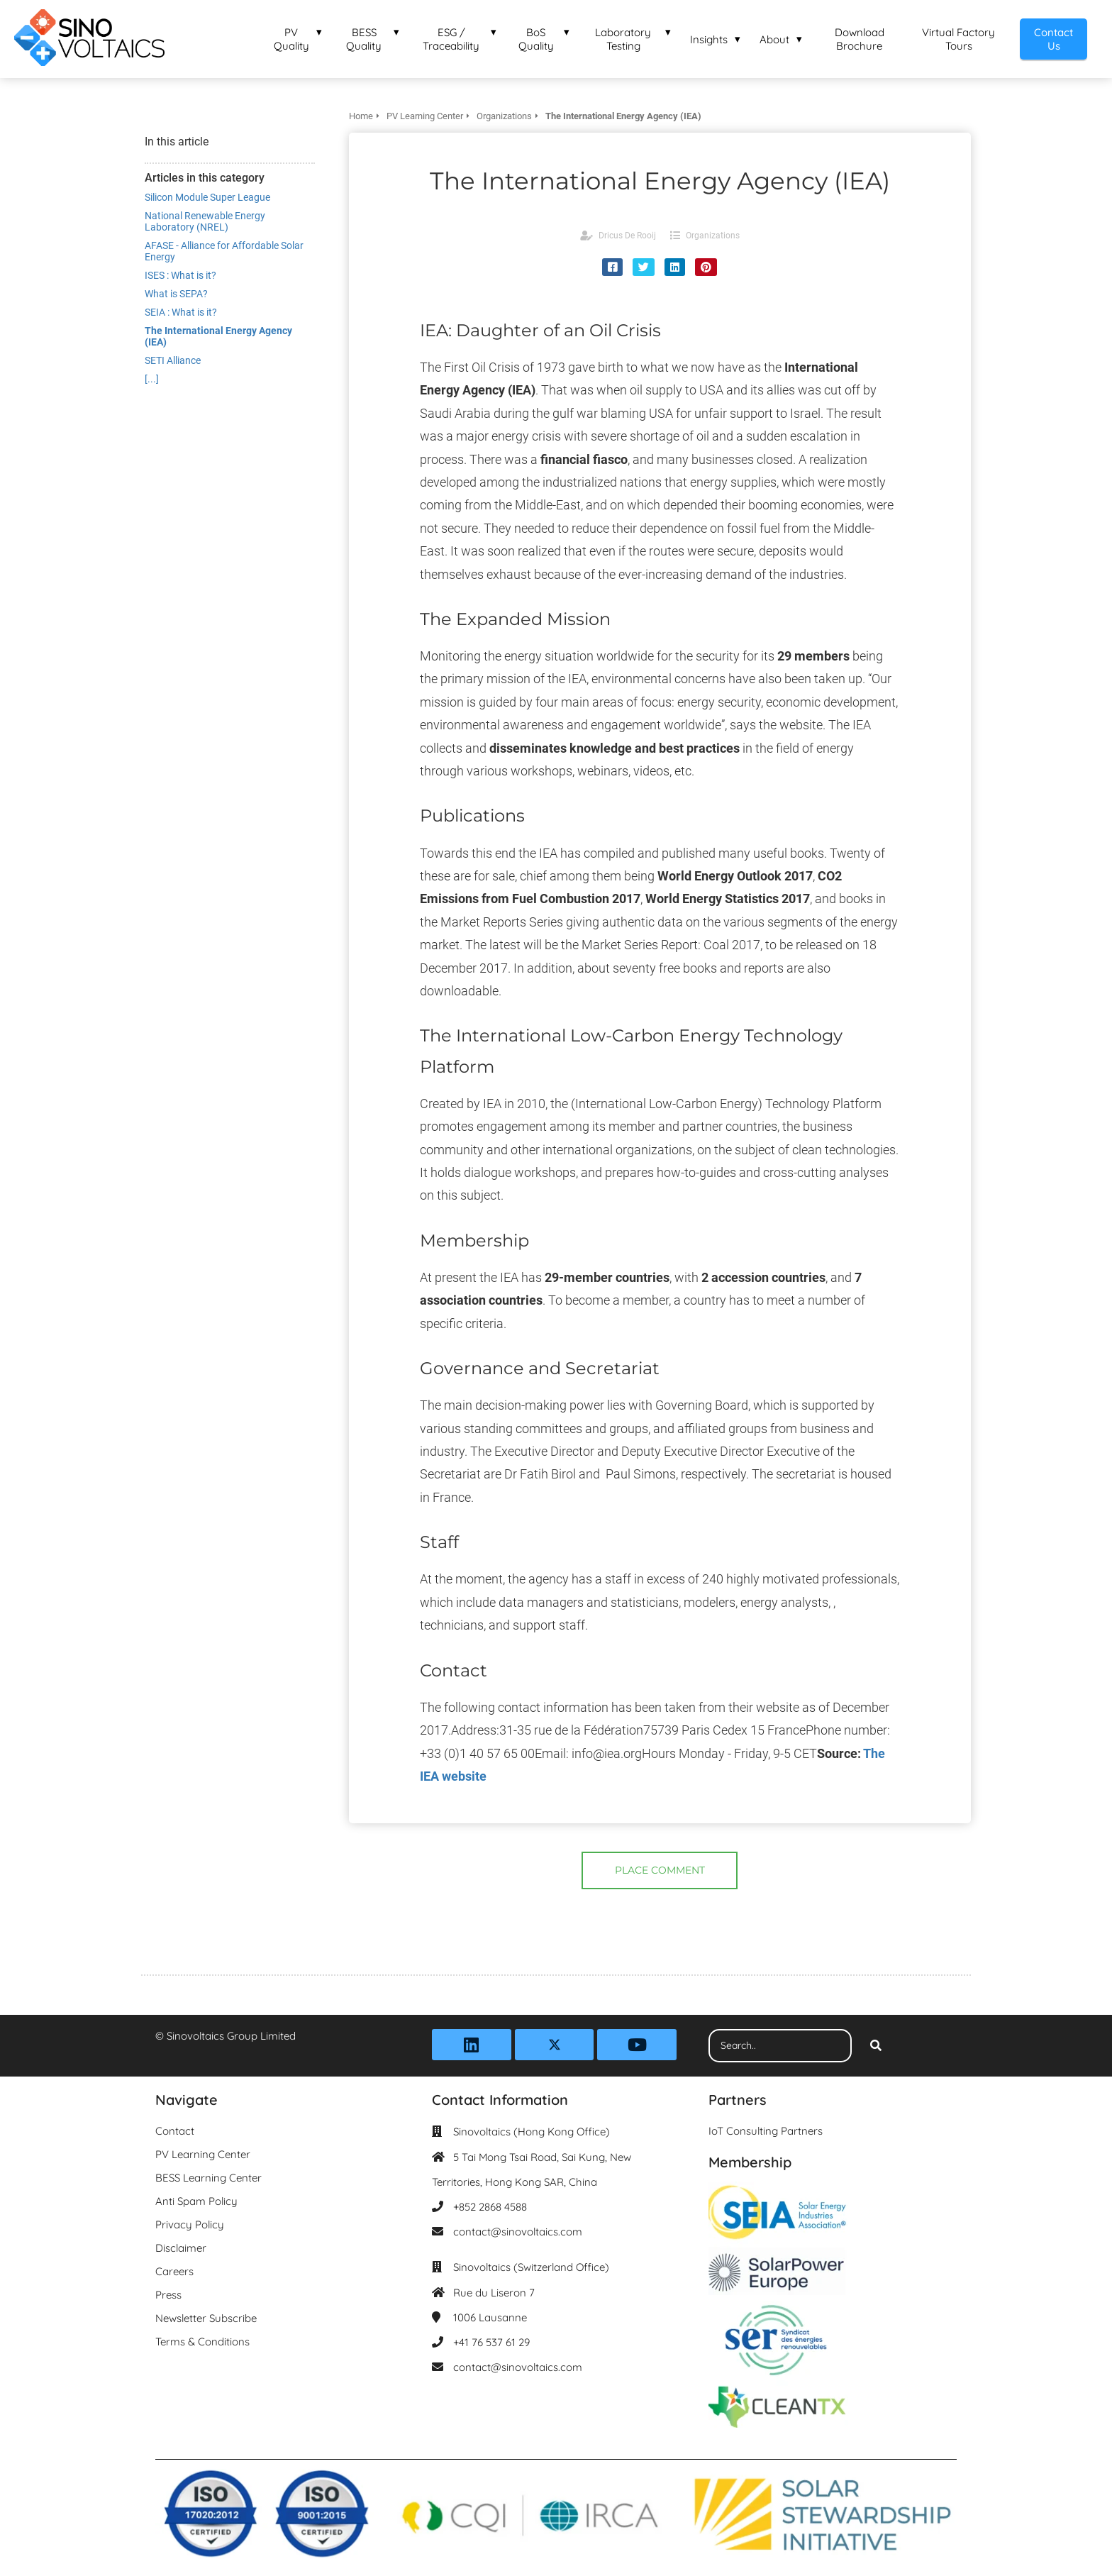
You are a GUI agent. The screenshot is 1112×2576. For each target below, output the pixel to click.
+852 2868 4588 (490, 2206)
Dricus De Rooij (627, 236)
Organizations (713, 236)
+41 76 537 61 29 (491, 2342)
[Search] (876, 2046)
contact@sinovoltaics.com (517, 2231)
